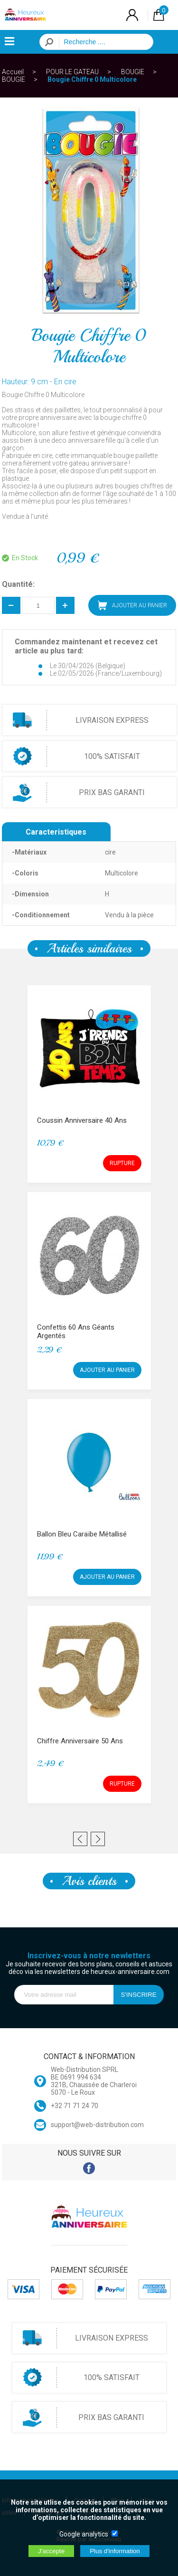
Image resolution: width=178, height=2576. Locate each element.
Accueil (13, 72)
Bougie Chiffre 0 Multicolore (92, 79)
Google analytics (83, 2534)
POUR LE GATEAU (72, 72)
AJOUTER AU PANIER (132, 605)
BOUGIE (132, 72)
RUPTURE (122, 1163)
